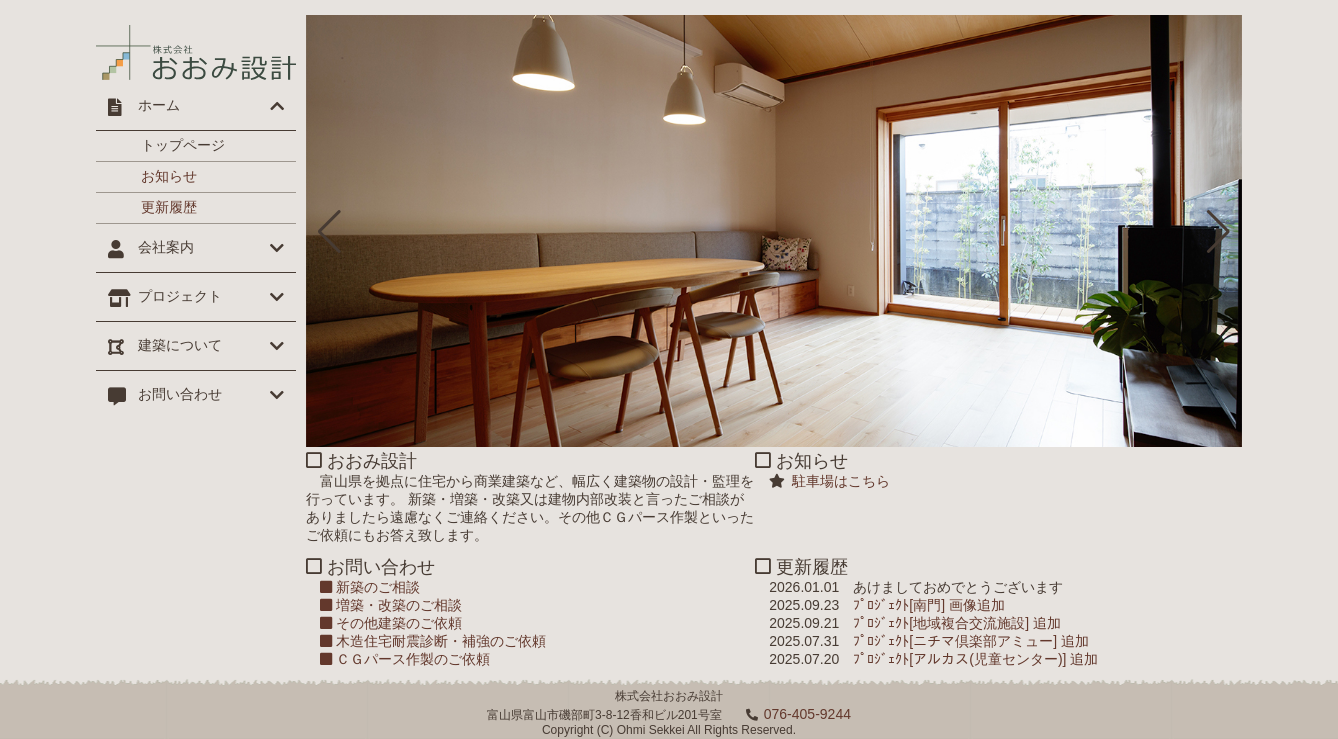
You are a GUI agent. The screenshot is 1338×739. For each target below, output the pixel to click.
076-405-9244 (807, 714)
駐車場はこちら (837, 481)
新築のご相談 (370, 587)
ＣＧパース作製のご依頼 (405, 659)
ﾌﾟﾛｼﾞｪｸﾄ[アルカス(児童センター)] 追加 (975, 659)
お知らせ (169, 176)
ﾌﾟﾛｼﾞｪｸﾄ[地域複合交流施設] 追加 (957, 623)
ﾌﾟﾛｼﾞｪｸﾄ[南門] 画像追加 (929, 605)
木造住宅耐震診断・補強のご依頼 (433, 641)
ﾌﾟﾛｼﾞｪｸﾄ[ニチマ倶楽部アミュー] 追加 (971, 641)
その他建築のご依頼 (391, 623)
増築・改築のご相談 (391, 605)
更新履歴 (169, 207)
